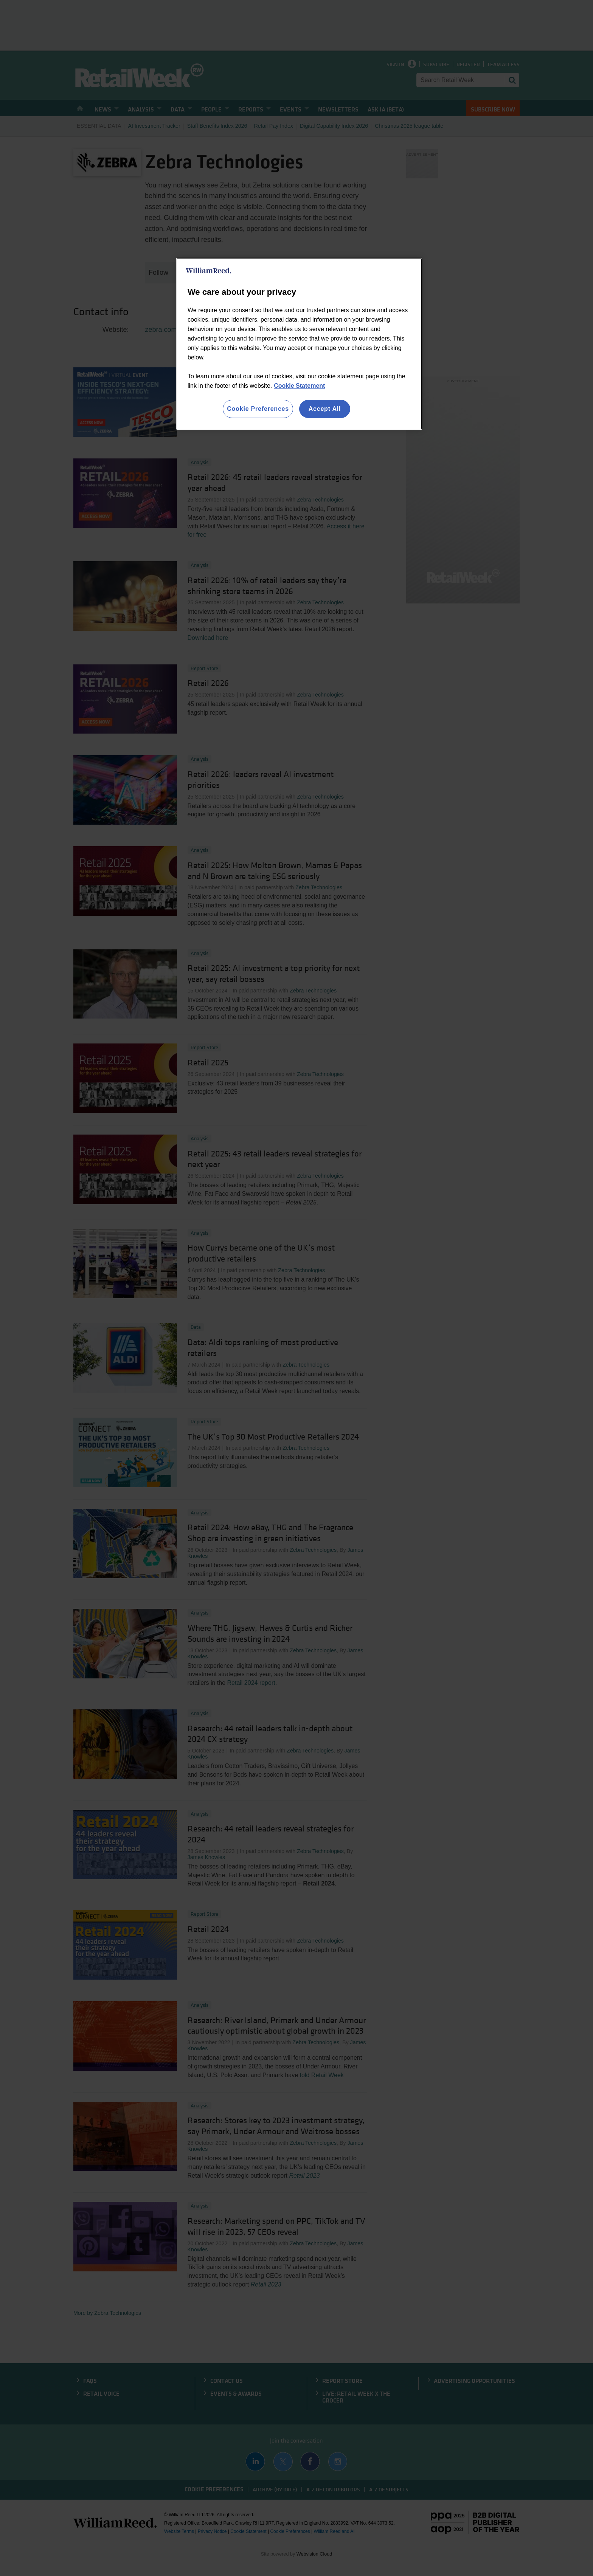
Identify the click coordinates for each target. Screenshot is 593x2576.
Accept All (325, 409)
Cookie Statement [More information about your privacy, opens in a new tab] (299, 385)
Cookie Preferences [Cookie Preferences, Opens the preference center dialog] (258, 409)
